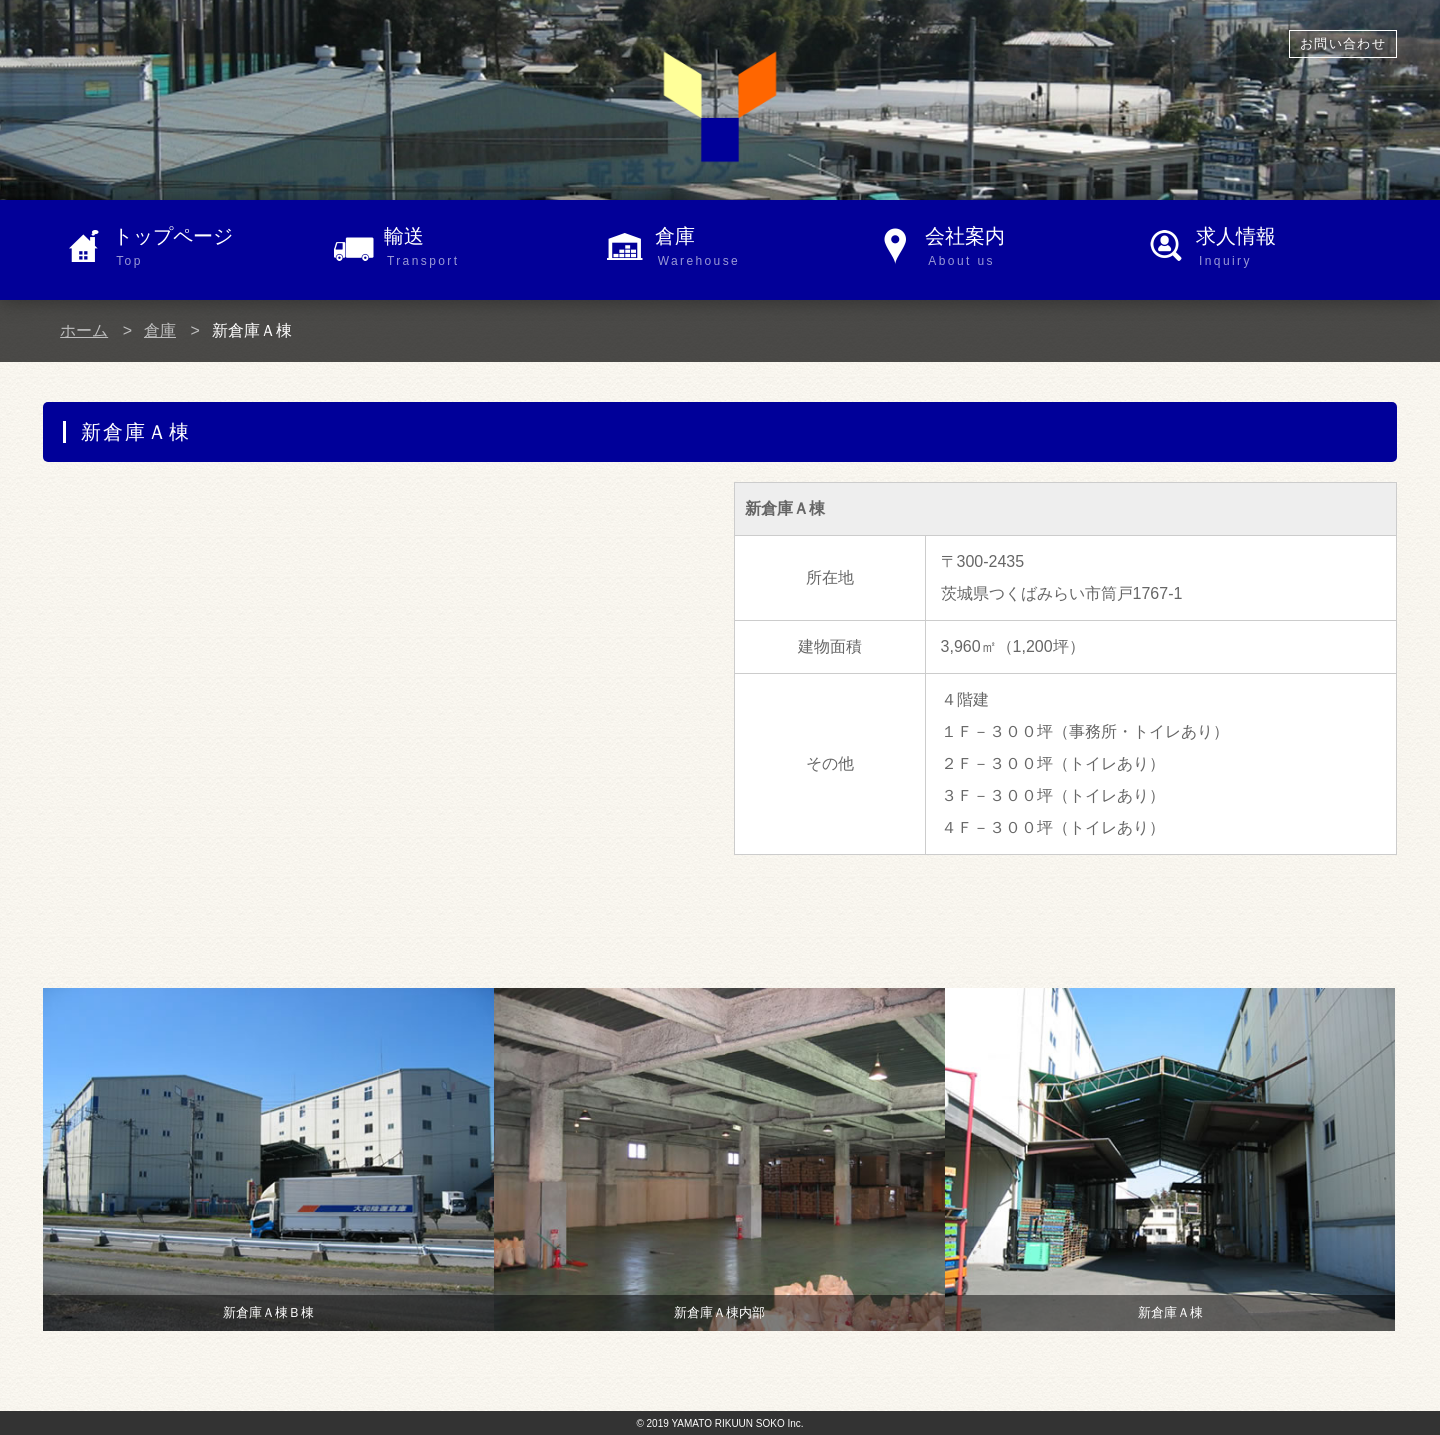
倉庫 (755, 248)
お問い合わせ (1343, 43)
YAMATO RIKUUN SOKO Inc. (737, 1423)
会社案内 (1025, 248)
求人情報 (1296, 248)
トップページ (213, 248)
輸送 (484, 248)
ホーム (84, 330)
